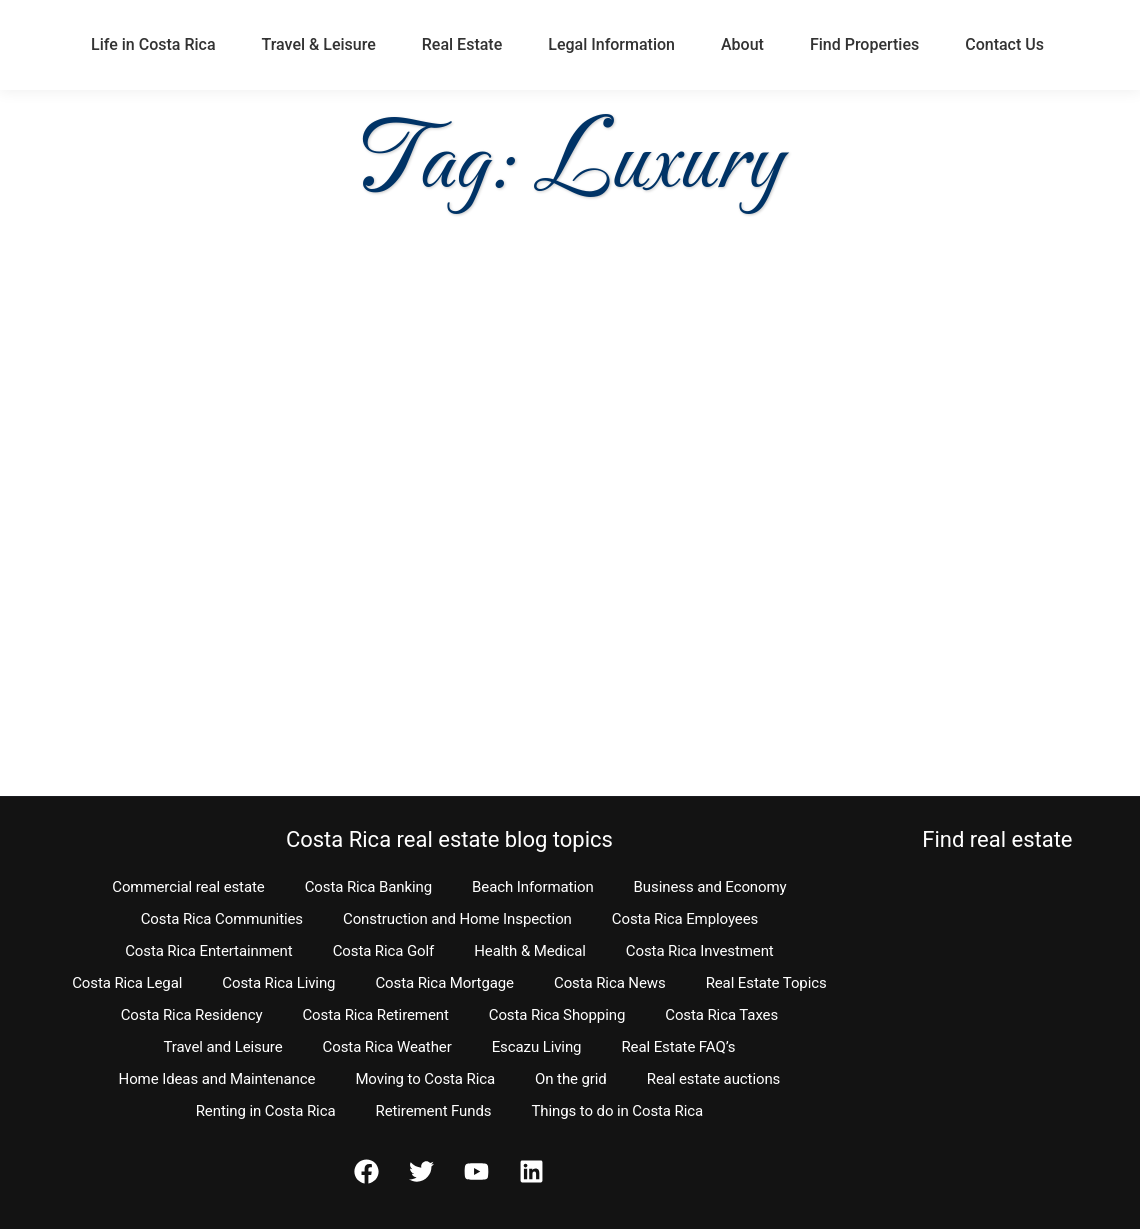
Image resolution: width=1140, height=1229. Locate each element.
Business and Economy (710, 887)
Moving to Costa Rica (425, 1079)
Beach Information (533, 887)
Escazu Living (537, 1047)
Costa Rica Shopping (557, 1015)
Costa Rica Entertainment (209, 951)
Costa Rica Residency (192, 1015)
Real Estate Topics (766, 983)
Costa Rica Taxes (721, 1015)
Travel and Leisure (222, 1047)
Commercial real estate (188, 887)
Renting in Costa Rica (266, 1111)
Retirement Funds (433, 1111)
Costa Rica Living (278, 983)
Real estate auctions (713, 1079)
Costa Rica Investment (700, 951)
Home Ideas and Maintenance (217, 1079)
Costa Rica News (610, 983)
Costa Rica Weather (387, 1047)
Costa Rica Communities (222, 919)
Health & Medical (530, 951)
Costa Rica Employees (685, 919)
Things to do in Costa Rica (617, 1111)
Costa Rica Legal (127, 983)
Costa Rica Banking (368, 887)
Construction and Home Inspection (457, 919)
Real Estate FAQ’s (678, 1047)
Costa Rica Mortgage (444, 983)
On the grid (571, 1079)
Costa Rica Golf (384, 951)
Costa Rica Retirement (375, 1015)
